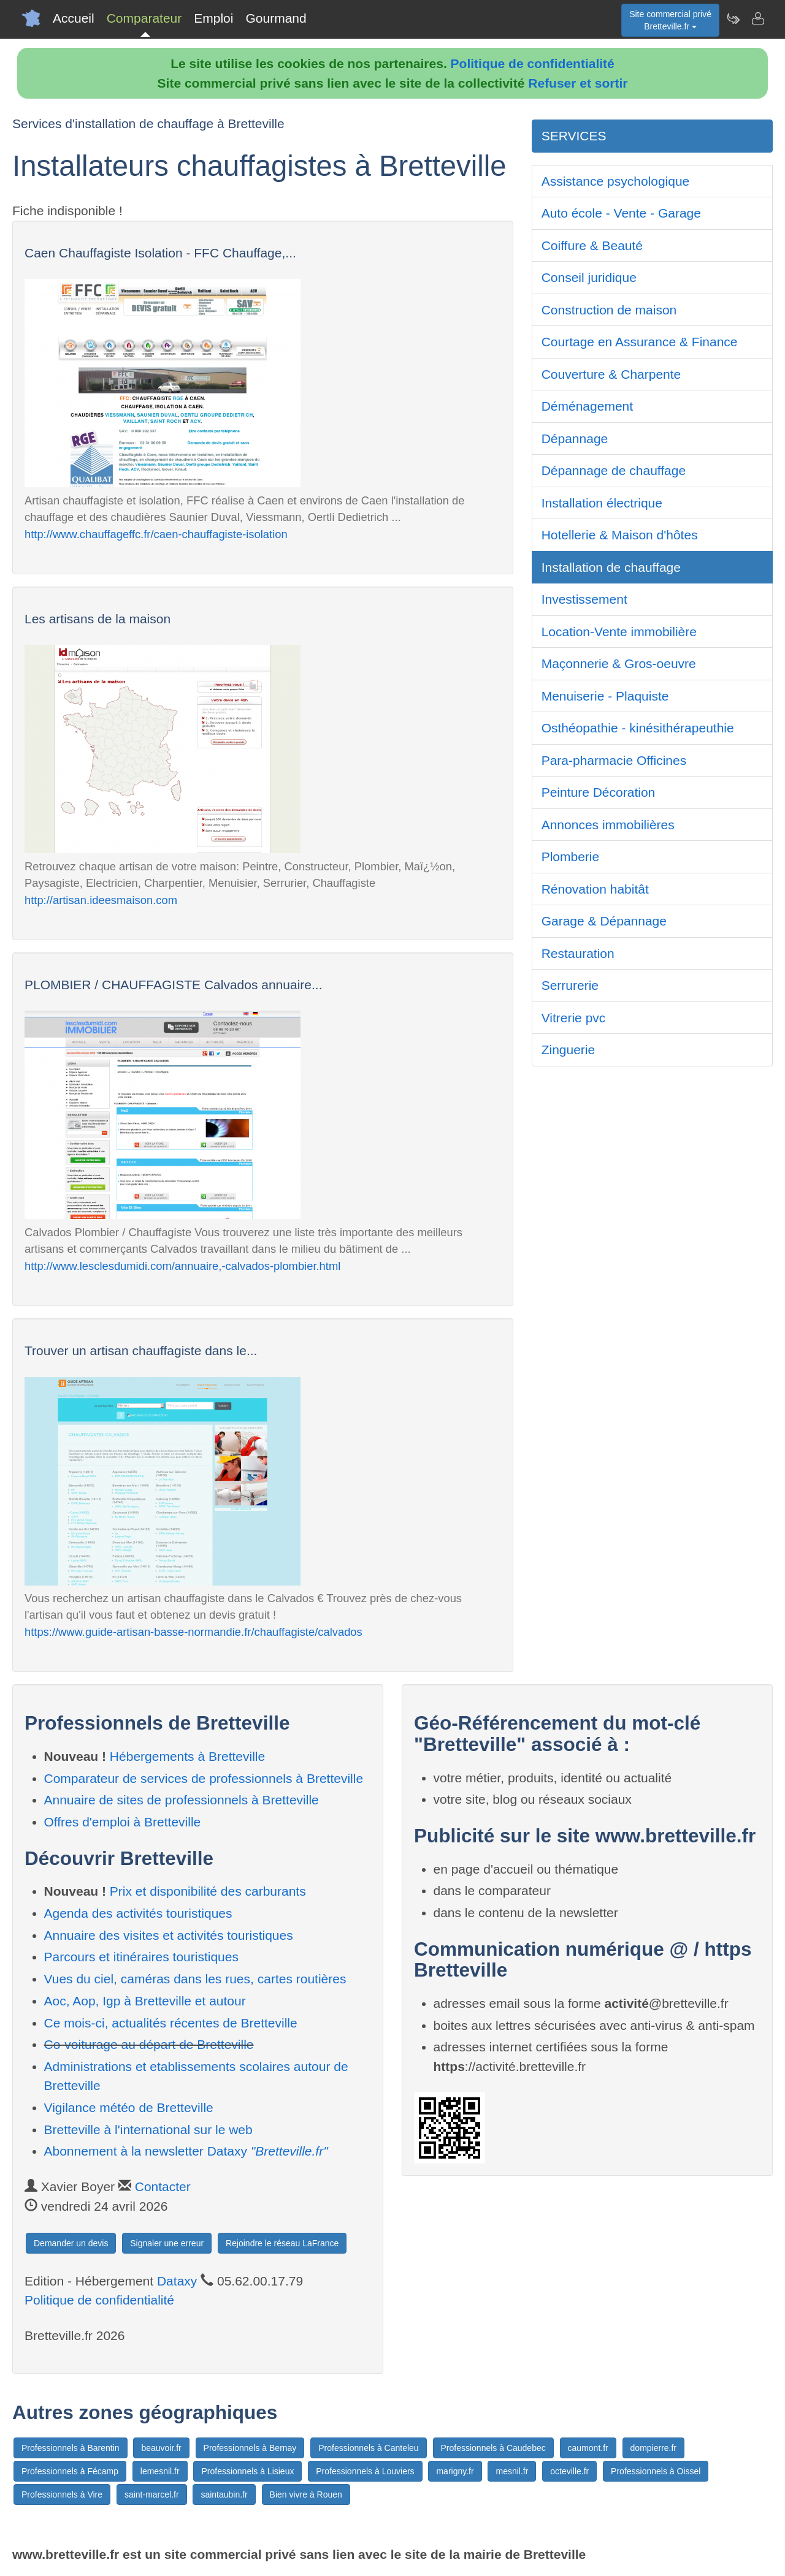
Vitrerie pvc (574, 1018)
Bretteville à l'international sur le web (148, 2129)
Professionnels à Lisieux (247, 2471)
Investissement (584, 599)
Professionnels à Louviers (365, 2471)
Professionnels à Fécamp (69, 2471)
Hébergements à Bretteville (187, 1756)
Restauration (578, 953)
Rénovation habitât (595, 889)
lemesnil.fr (160, 2471)
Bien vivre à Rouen (306, 2494)
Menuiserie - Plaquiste (605, 696)
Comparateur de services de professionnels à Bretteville (204, 1778)
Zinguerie (568, 1050)
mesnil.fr (512, 2471)
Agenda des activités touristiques (138, 1913)
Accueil (73, 18)
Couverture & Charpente (611, 374)
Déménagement (587, 406)
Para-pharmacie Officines (614, 760)
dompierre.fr (653, 2448)
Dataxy (177, 2281)
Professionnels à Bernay (250, 2448)
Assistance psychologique (616, 181)
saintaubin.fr (224, 2494)
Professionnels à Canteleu (368, 2448)
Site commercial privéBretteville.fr (670, 20)
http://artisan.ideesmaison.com (101, 900)
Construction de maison (609, 310)
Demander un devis (71, 2243)
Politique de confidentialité (533, 63)
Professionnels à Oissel (655, 2471)
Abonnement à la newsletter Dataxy (186, 2151)
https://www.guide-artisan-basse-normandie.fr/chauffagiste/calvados (193, 1631)
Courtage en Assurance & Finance (640, 342)
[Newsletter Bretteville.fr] (733, 18)
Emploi (213, 18)
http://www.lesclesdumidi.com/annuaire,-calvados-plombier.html (182, 1266)
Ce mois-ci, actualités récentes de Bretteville (170, 2023)
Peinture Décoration (599, 792)
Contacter (163, 2186)
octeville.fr (569, 2471)
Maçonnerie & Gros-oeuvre (619, 663)
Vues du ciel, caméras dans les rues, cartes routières (195, 1979)
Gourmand (275, 18)
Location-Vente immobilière (619, 632)
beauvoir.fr (161, 2448)
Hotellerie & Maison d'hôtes (620, 535)
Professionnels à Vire (61, 2494)
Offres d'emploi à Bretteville (122, 1822)
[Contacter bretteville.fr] (757, 18)
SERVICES (574, 136)
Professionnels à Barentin (70, 2448)
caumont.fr (588, 2448)
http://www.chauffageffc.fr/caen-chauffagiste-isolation (156, 534)
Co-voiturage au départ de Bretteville (149, 2044)
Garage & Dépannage (604, 921)
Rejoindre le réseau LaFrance (282, 2243)
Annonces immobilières (608, 825)
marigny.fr (454, 2471)
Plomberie (571, 856)
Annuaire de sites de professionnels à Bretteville (181, 1800)
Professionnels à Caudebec (493, 2448)
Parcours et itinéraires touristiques (141, 1957)
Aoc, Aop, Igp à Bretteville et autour (145, 2001)
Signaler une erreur (167, 2243)
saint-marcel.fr (151, 2494)
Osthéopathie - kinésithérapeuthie (638, 728)
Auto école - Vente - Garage (621, 213)
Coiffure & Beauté (592, 245)
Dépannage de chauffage (614, 470)
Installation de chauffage (611, 567)
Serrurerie (570, 985)
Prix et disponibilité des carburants (208, 1891)
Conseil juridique (589, 277)
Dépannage (575, 438)
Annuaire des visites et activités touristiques (168, 1935)
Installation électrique (602, 503)
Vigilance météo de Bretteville (128, 2107)
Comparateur (144, 18)
